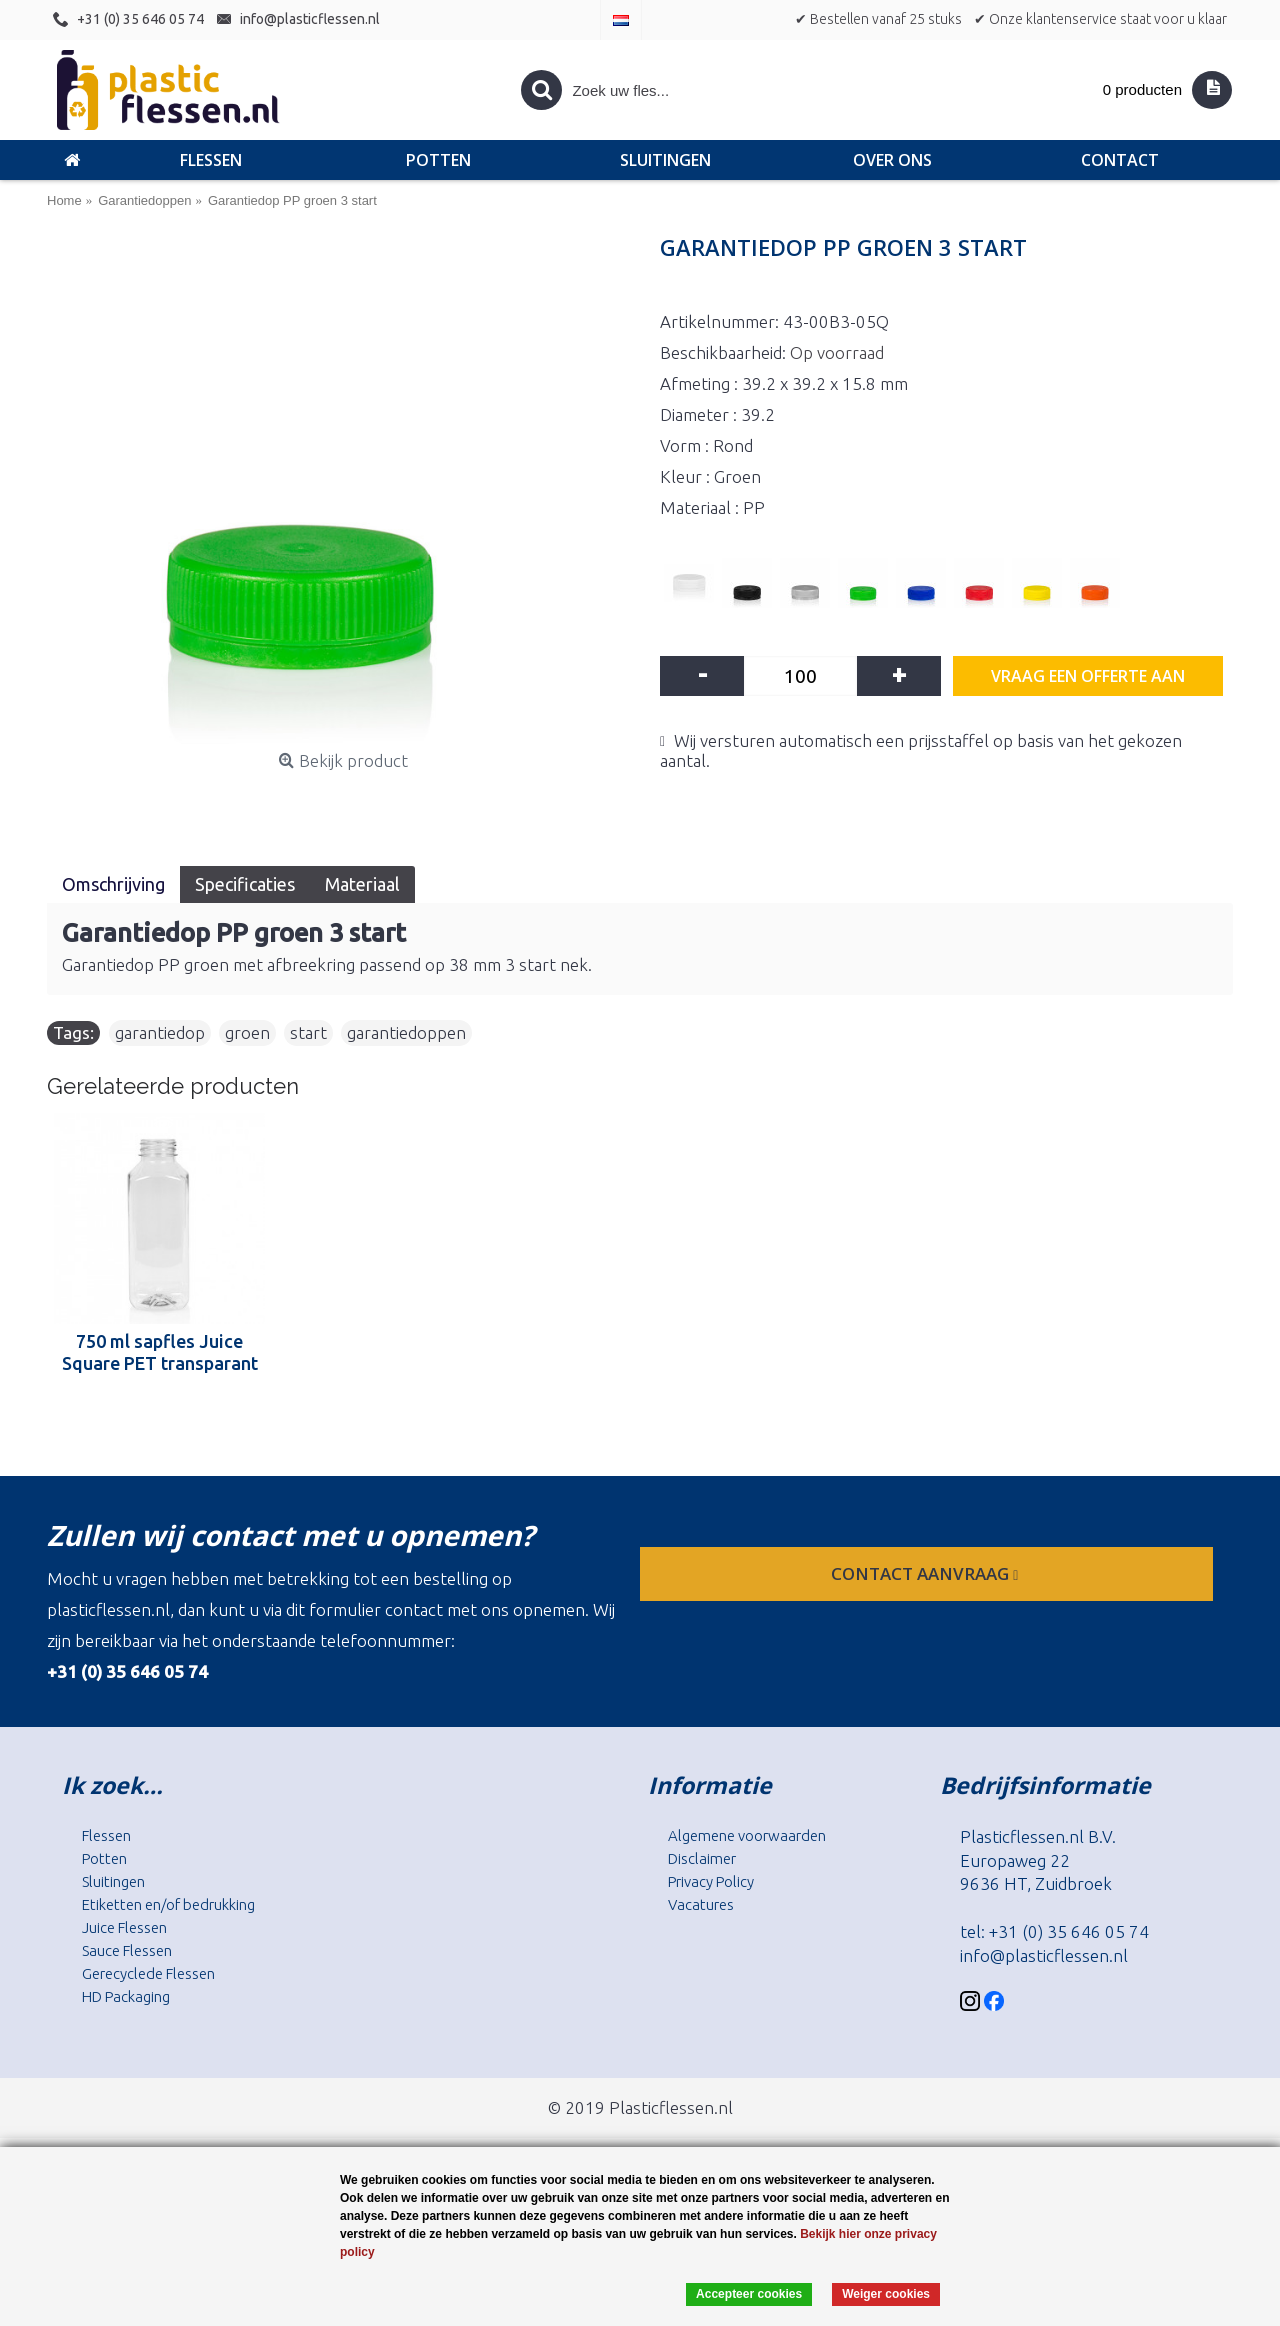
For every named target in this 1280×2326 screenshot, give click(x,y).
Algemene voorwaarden (747, 1835)
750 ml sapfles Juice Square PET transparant (160, 1352)
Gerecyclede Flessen (148, 1973)
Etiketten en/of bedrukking (168, 1904)
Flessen (106, 1835)
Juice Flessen (124, 1927)
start (308, 1032)
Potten (104, 1858)
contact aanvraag (926, 1573)
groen (247, 1032)
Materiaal (362, 884)
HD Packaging (126, 1996)
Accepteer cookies (749, 2294)
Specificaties (245, 884)
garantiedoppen (406, 1032)
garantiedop (160, 1032)
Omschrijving (113, 884)
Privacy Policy (711, 1881)
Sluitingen (113, 1881)
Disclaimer (702, 1858)
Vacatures (701, 1904)
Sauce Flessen (127, 1950)
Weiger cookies (886, 2294)
